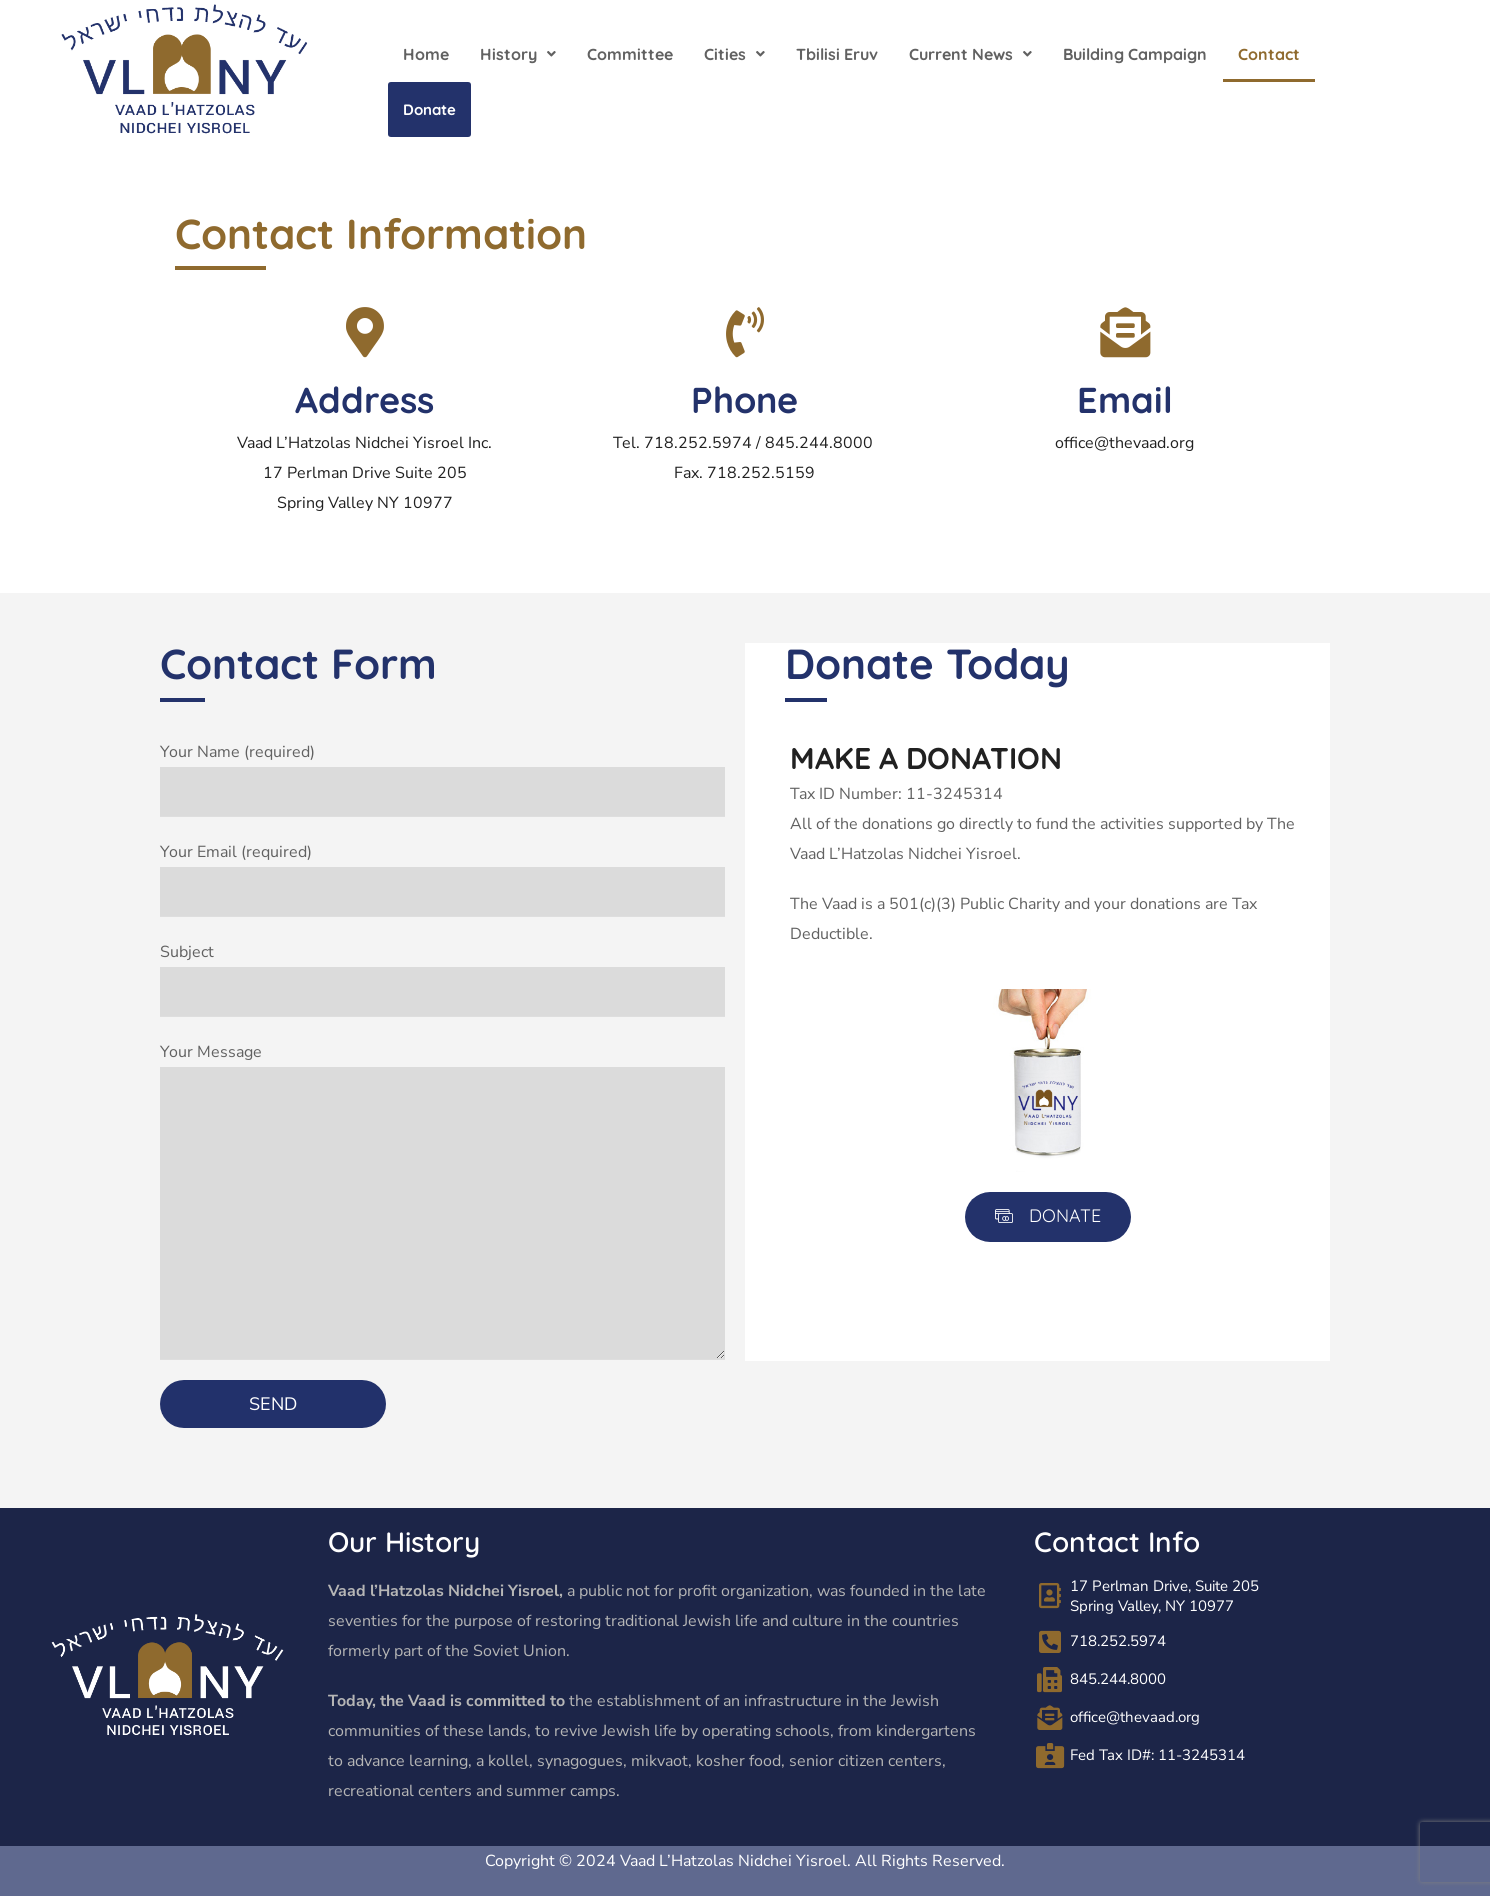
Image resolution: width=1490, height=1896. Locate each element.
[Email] (1125, 332)
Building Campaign (1135, 54)
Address (364, 399)
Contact (1269, 54)
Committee (630, 54)
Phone (744, 399)
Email (1125, 399)
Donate (429, 109)
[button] (518, 54)
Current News (970, 54)
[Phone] (745, 332)
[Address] (365, 332)
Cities (734, 54)
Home (426, 54)
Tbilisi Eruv (837, 54)
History (518, 54)
